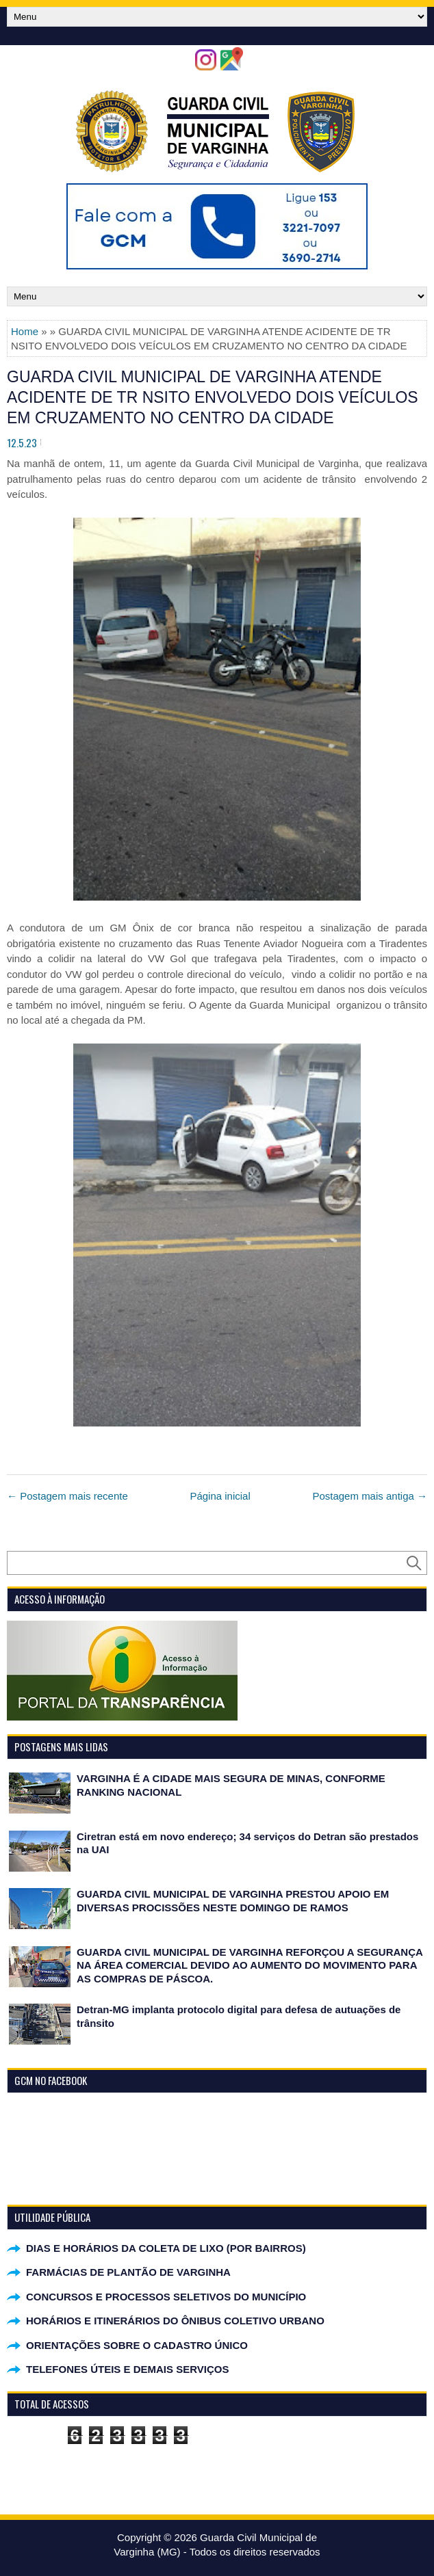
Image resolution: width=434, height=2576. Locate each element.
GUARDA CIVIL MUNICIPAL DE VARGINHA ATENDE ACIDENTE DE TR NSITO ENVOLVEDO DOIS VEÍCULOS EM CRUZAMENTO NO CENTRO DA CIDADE (212, 397)
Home (24, 331)
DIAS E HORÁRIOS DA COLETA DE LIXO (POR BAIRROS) (166, 2248)
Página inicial (220, 1496)
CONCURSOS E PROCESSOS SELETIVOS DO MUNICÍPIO (166, 2296)
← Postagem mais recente (67, 1496)
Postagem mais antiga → (369, 1496)
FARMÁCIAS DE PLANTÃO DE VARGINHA (128, 2272)
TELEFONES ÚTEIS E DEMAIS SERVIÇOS (127, 2369)
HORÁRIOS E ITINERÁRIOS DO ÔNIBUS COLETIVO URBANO (175, 2320)
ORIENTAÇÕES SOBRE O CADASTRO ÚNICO (137, 2345)
